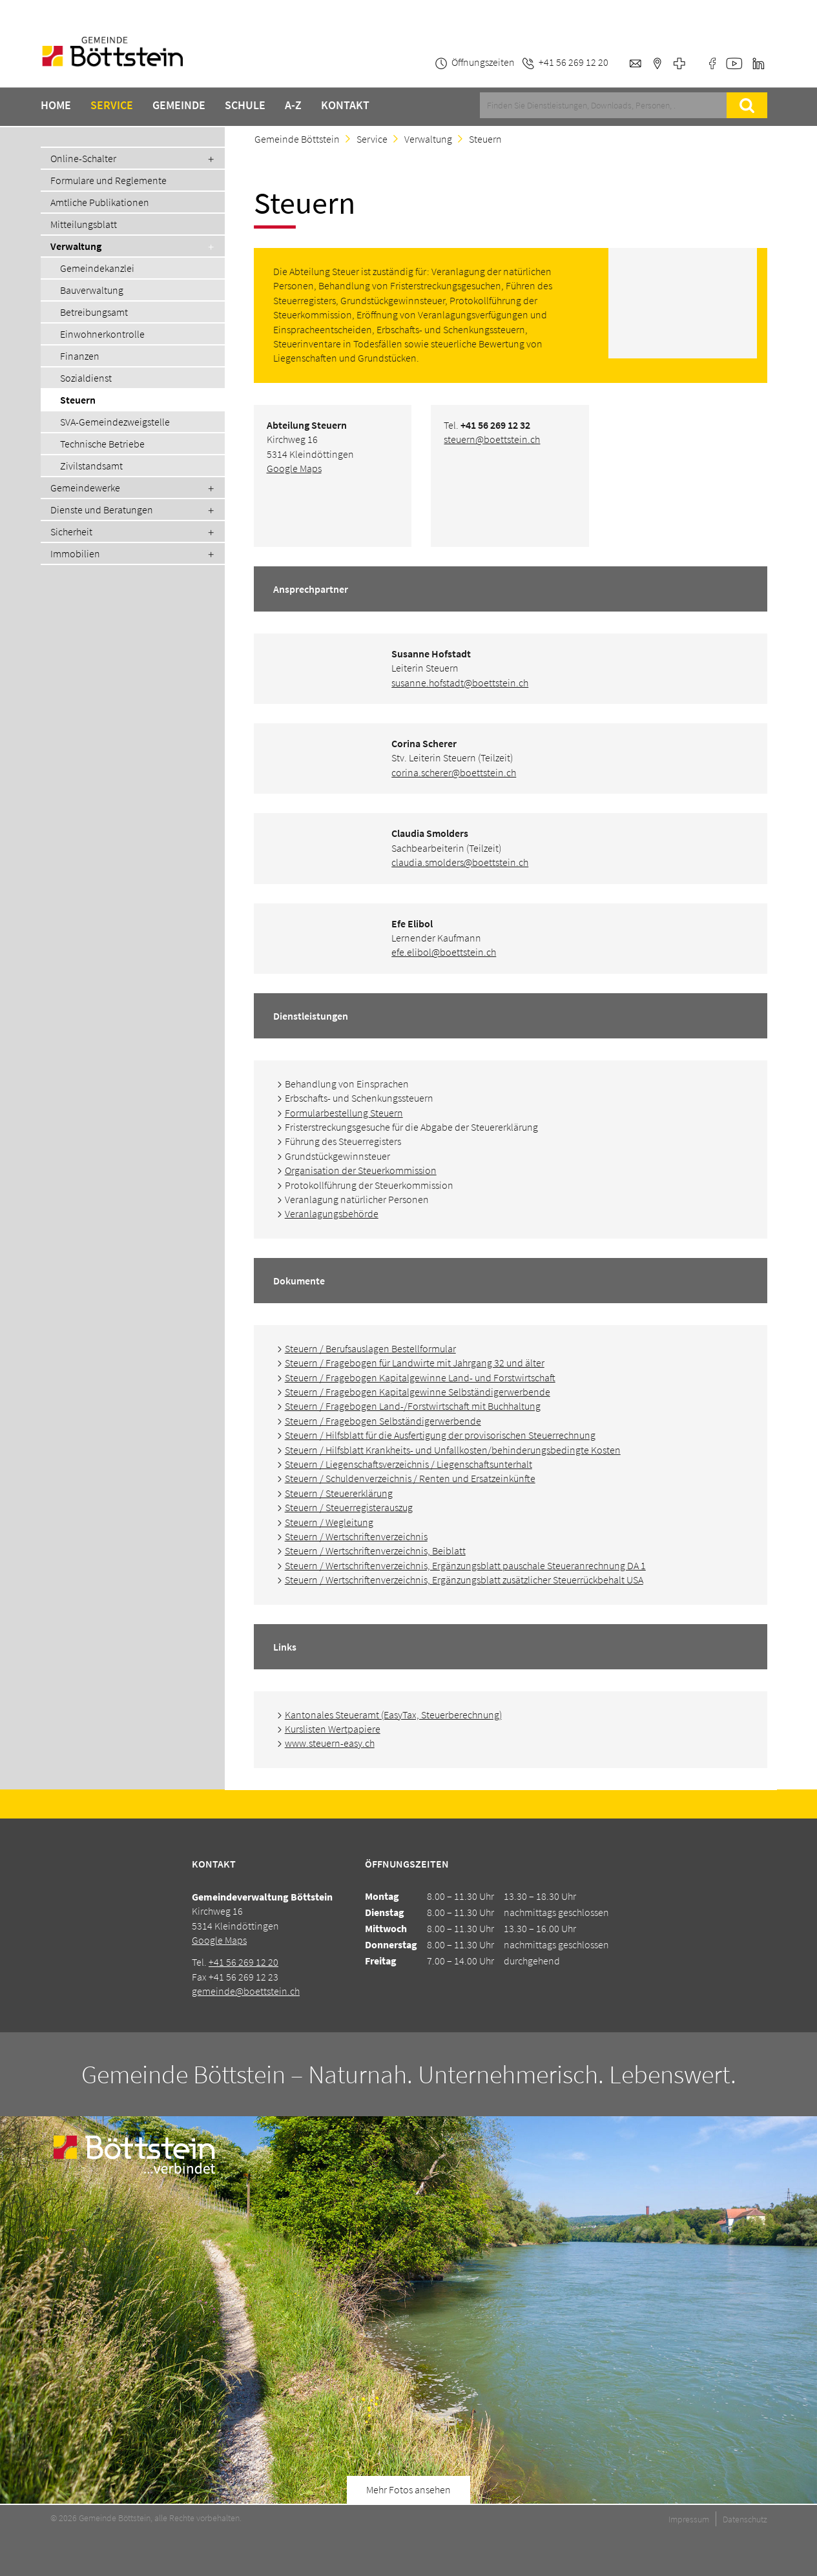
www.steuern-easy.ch (330, 1742)
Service (111, 105)
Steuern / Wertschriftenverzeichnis (356, 1536)
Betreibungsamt (94, 311)
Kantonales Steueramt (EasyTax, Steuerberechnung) (393, 1714)
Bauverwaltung (91, 289)
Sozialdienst (86, 377)
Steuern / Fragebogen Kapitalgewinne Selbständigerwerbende (417, 1391)
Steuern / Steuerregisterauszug (349, 1507)
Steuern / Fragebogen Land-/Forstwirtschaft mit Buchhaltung (413, 1405)
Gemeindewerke (85, 487)
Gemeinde (178, 105)
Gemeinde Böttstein (297, 138)
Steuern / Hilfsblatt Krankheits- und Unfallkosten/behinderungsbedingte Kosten (453, 1449)
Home (56, 105)
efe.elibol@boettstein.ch (443, 951)
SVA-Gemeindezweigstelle (115, 421)
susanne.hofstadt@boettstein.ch (459, 682)
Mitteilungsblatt (83, 224)
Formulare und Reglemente (108, 180)
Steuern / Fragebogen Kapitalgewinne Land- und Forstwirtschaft (420, 1377)
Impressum (688, 2519)
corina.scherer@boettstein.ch (453, 772)
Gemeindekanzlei (97, 268)
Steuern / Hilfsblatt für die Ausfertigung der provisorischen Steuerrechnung (440, 1434)
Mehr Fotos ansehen (408, 2489)
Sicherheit (71, 531)
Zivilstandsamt (91, 465)
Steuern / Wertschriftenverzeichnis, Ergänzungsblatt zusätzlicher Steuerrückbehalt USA (464, 1579)
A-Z (293, 105)
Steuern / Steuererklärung (339, 1493)
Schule (245, 105)
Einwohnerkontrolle (102, 333)
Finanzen (79, 355)
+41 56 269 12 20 (243, 1961)
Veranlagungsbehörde (331, 1213)
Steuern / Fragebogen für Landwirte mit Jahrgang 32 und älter (414, 1362)
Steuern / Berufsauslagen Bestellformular (370, 1348)
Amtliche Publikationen (99, 202)
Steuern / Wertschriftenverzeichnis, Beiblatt (375, 1550)
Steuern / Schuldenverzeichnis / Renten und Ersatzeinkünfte (410, 1478)
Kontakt (345, 105)
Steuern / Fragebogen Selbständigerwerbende (383, 1420)
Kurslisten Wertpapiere (332, 1728)
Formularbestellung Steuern (344, 1112)
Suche (747, 105)
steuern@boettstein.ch (492, 439)
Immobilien (75, 553)
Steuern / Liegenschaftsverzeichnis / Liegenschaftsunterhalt (408, 1464)
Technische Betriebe (102, 443)
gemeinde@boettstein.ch (246, 1990)
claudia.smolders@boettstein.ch (459, 862)
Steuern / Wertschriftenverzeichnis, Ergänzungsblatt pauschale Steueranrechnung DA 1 (465, 1565)
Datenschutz (745, 2519)
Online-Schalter (83, 158)
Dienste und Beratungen (101, 509)
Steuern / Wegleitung (329, 1522)
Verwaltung (75, 246)
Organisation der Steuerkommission (361, 1170)
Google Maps (294, 468)
